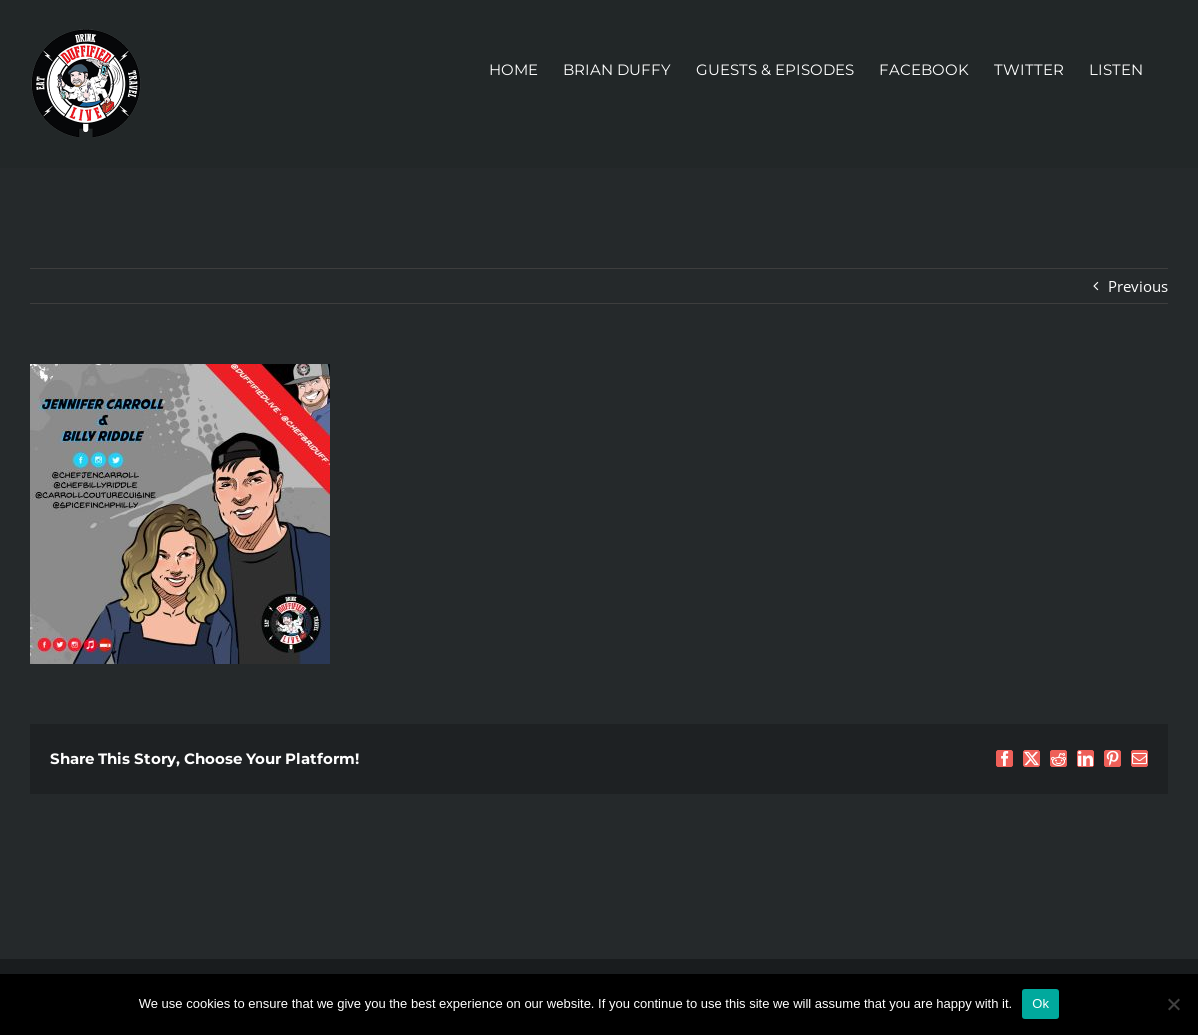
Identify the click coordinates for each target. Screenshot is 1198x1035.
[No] (1173, 1004)
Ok (1040, 1003)
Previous (1138, 286)
